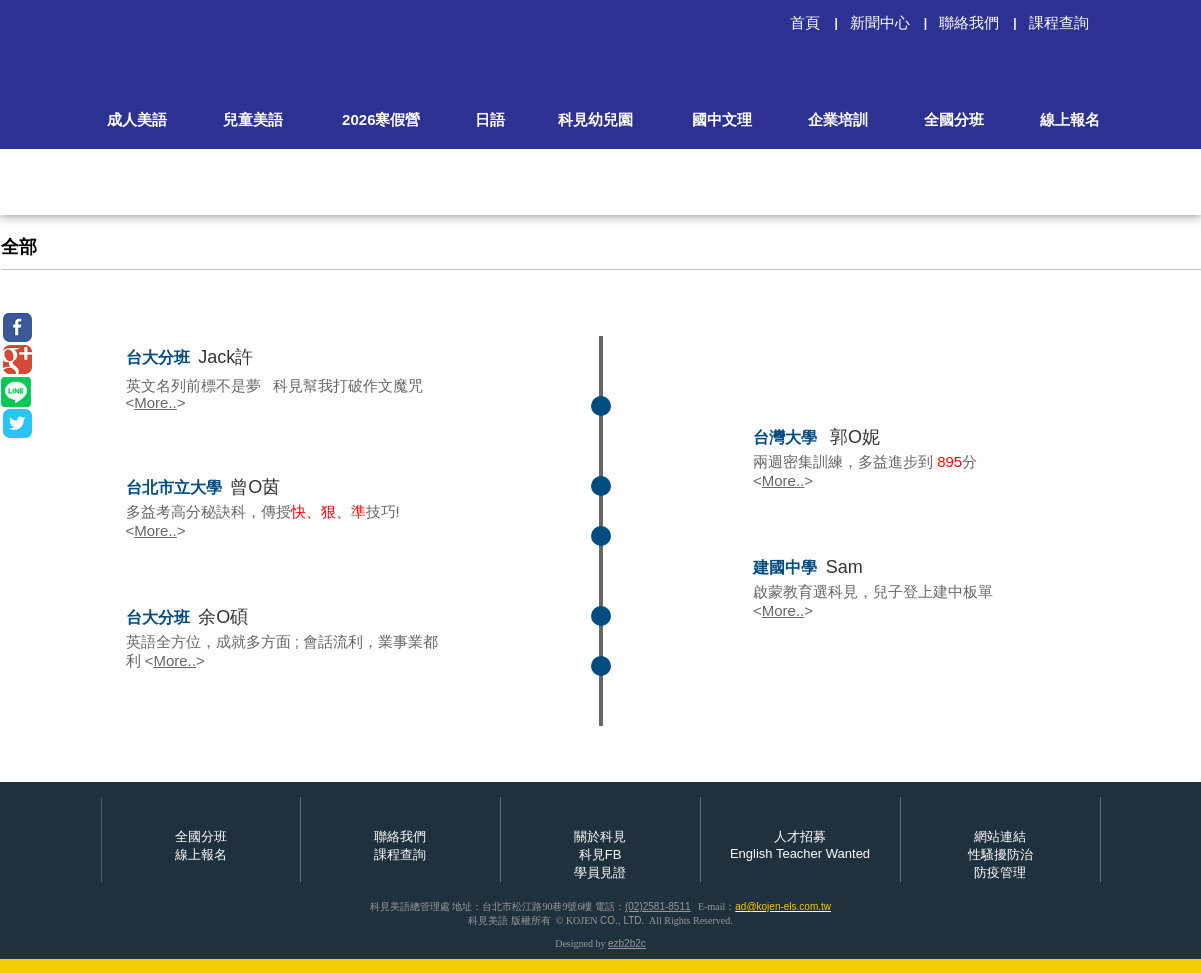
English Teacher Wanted (800, 853)
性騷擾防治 (1000, 854)
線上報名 (201, 854)
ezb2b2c (627, 943)
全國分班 (201, 836)
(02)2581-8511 (658, 906)
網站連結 (1000, 836)
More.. (155, 402)
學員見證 (600, 872)
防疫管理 (1000, 872)
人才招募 (800, 836)
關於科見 (600, 836)
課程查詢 (400, 854)
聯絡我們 (400, 836)
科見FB (600, 854)
